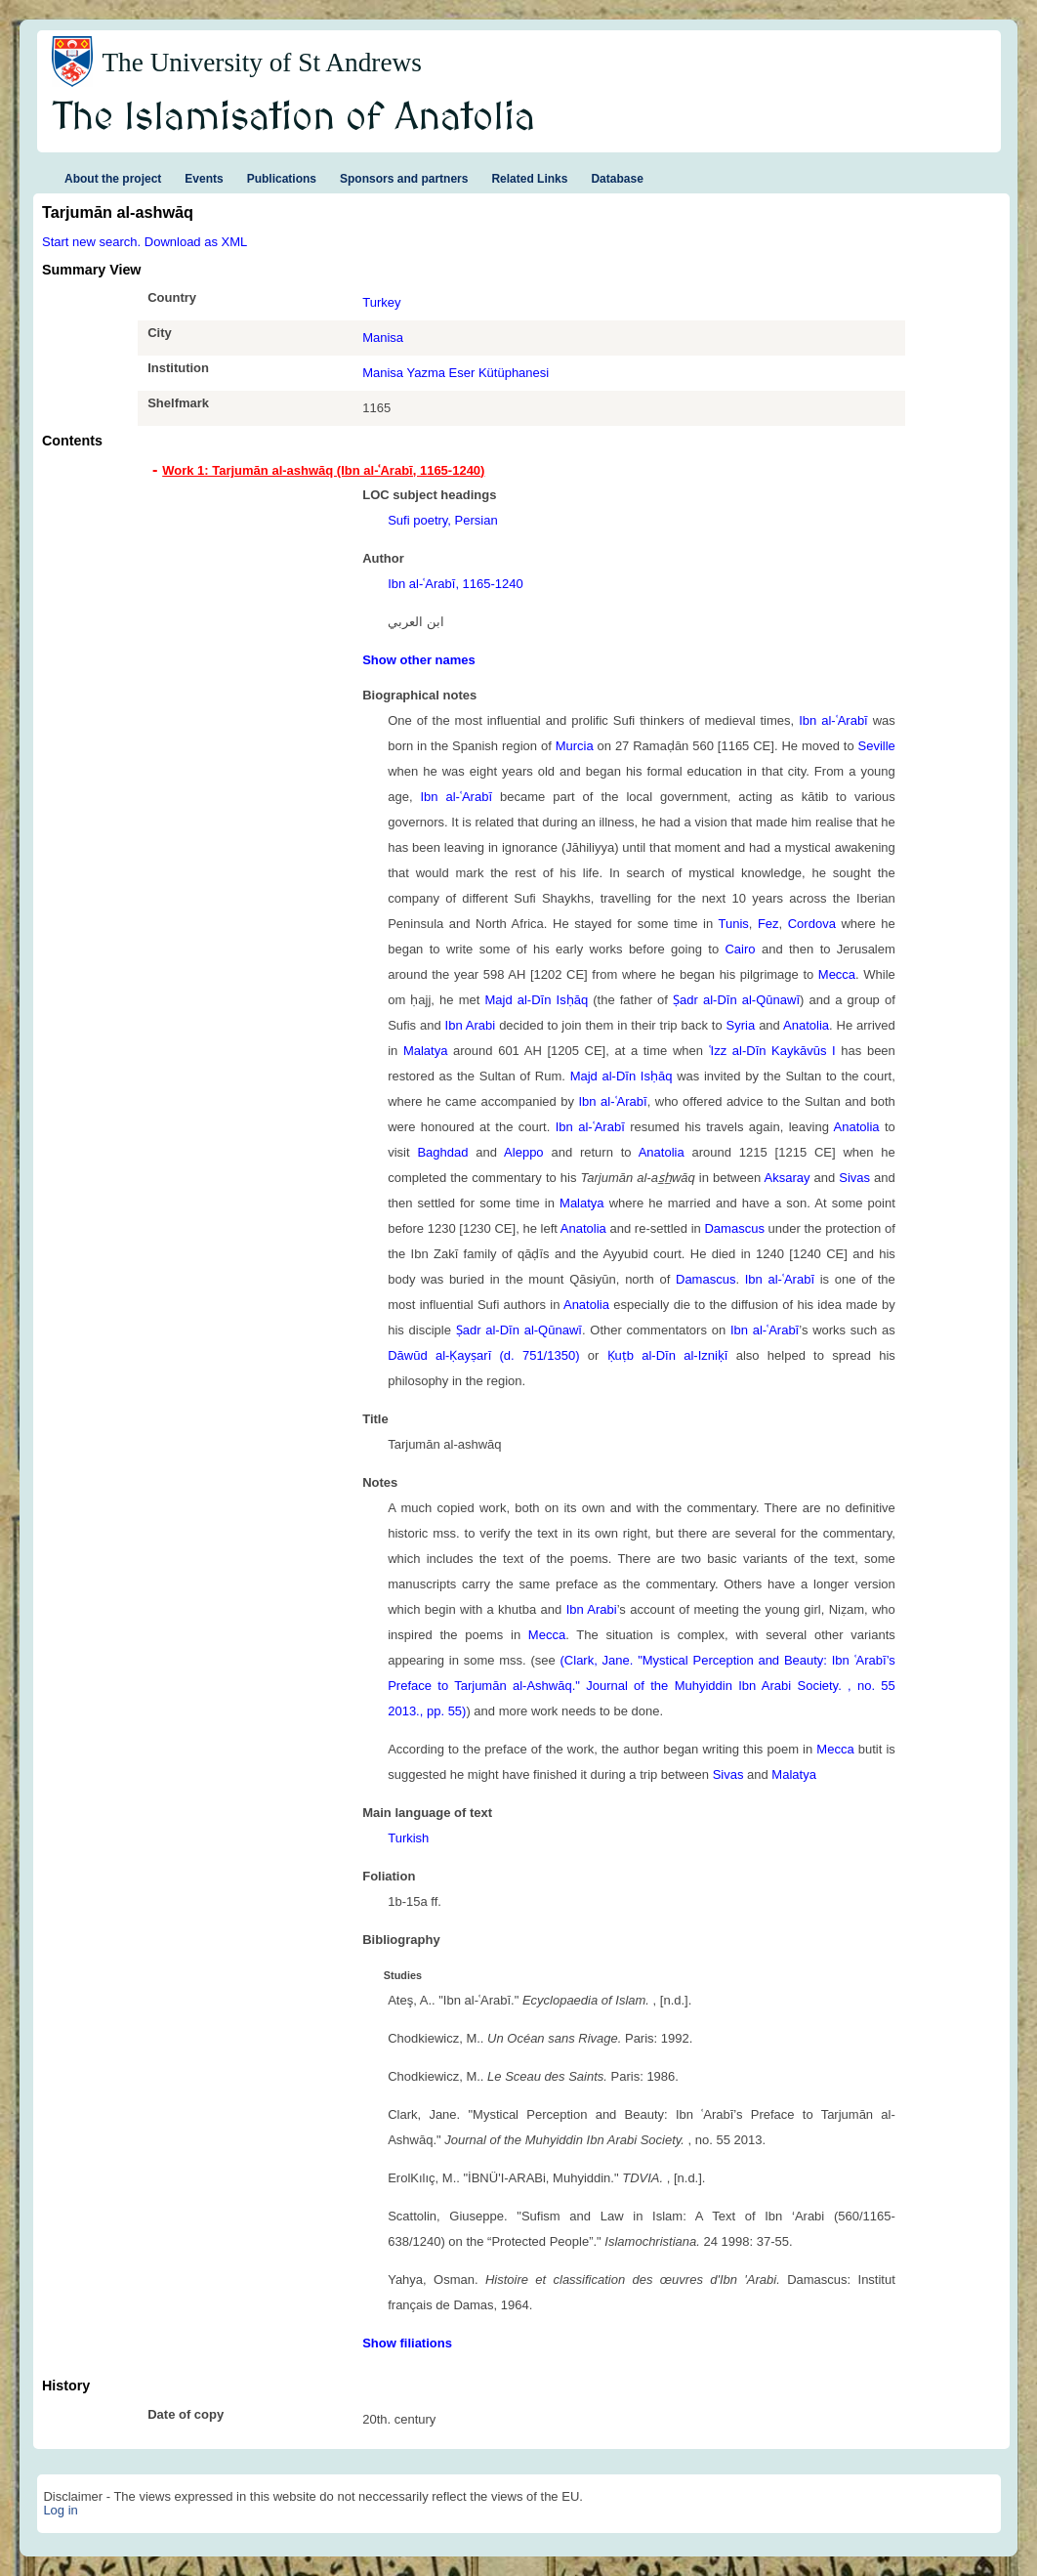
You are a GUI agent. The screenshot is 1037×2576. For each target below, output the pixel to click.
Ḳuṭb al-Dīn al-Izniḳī (667, 1355)
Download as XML (196, 241)
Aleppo (523, 1152)
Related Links (529, 179)
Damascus (734, 1228)
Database (617, 179)
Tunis (733, 923)
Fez (768, 923)
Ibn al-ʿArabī (833, 720)
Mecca (836, 974)
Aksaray (787, 1177)
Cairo (740, 949)
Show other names (419, 660)
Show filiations (407, 2343)
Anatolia (806, 1025)
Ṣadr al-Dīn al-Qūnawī (736, 999)
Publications (281, 179)
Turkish (408, 1838)
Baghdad (442, 1152)
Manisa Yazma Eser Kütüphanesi (455, 372)
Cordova (812, 923)
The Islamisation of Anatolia (294, 118)
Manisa (382, 337)
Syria (741, 1025)
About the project (112, 179)
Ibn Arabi (470, 1025)
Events (204, 179)
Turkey (381, 302)
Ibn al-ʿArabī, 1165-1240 (455, 583)
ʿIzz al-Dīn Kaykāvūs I (772, 1050)
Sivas (854, 1177)
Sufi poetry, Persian (442, 520)
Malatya (425, 1050)
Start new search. (91, 241)
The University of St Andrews (262, 62)
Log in (60, 2510)
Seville (876, 746)
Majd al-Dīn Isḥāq (536, 999)
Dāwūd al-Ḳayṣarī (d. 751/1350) (483, 1355)
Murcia (575, 746)
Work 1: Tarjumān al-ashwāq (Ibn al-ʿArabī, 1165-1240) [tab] (323, 470)
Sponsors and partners (404, 179)
